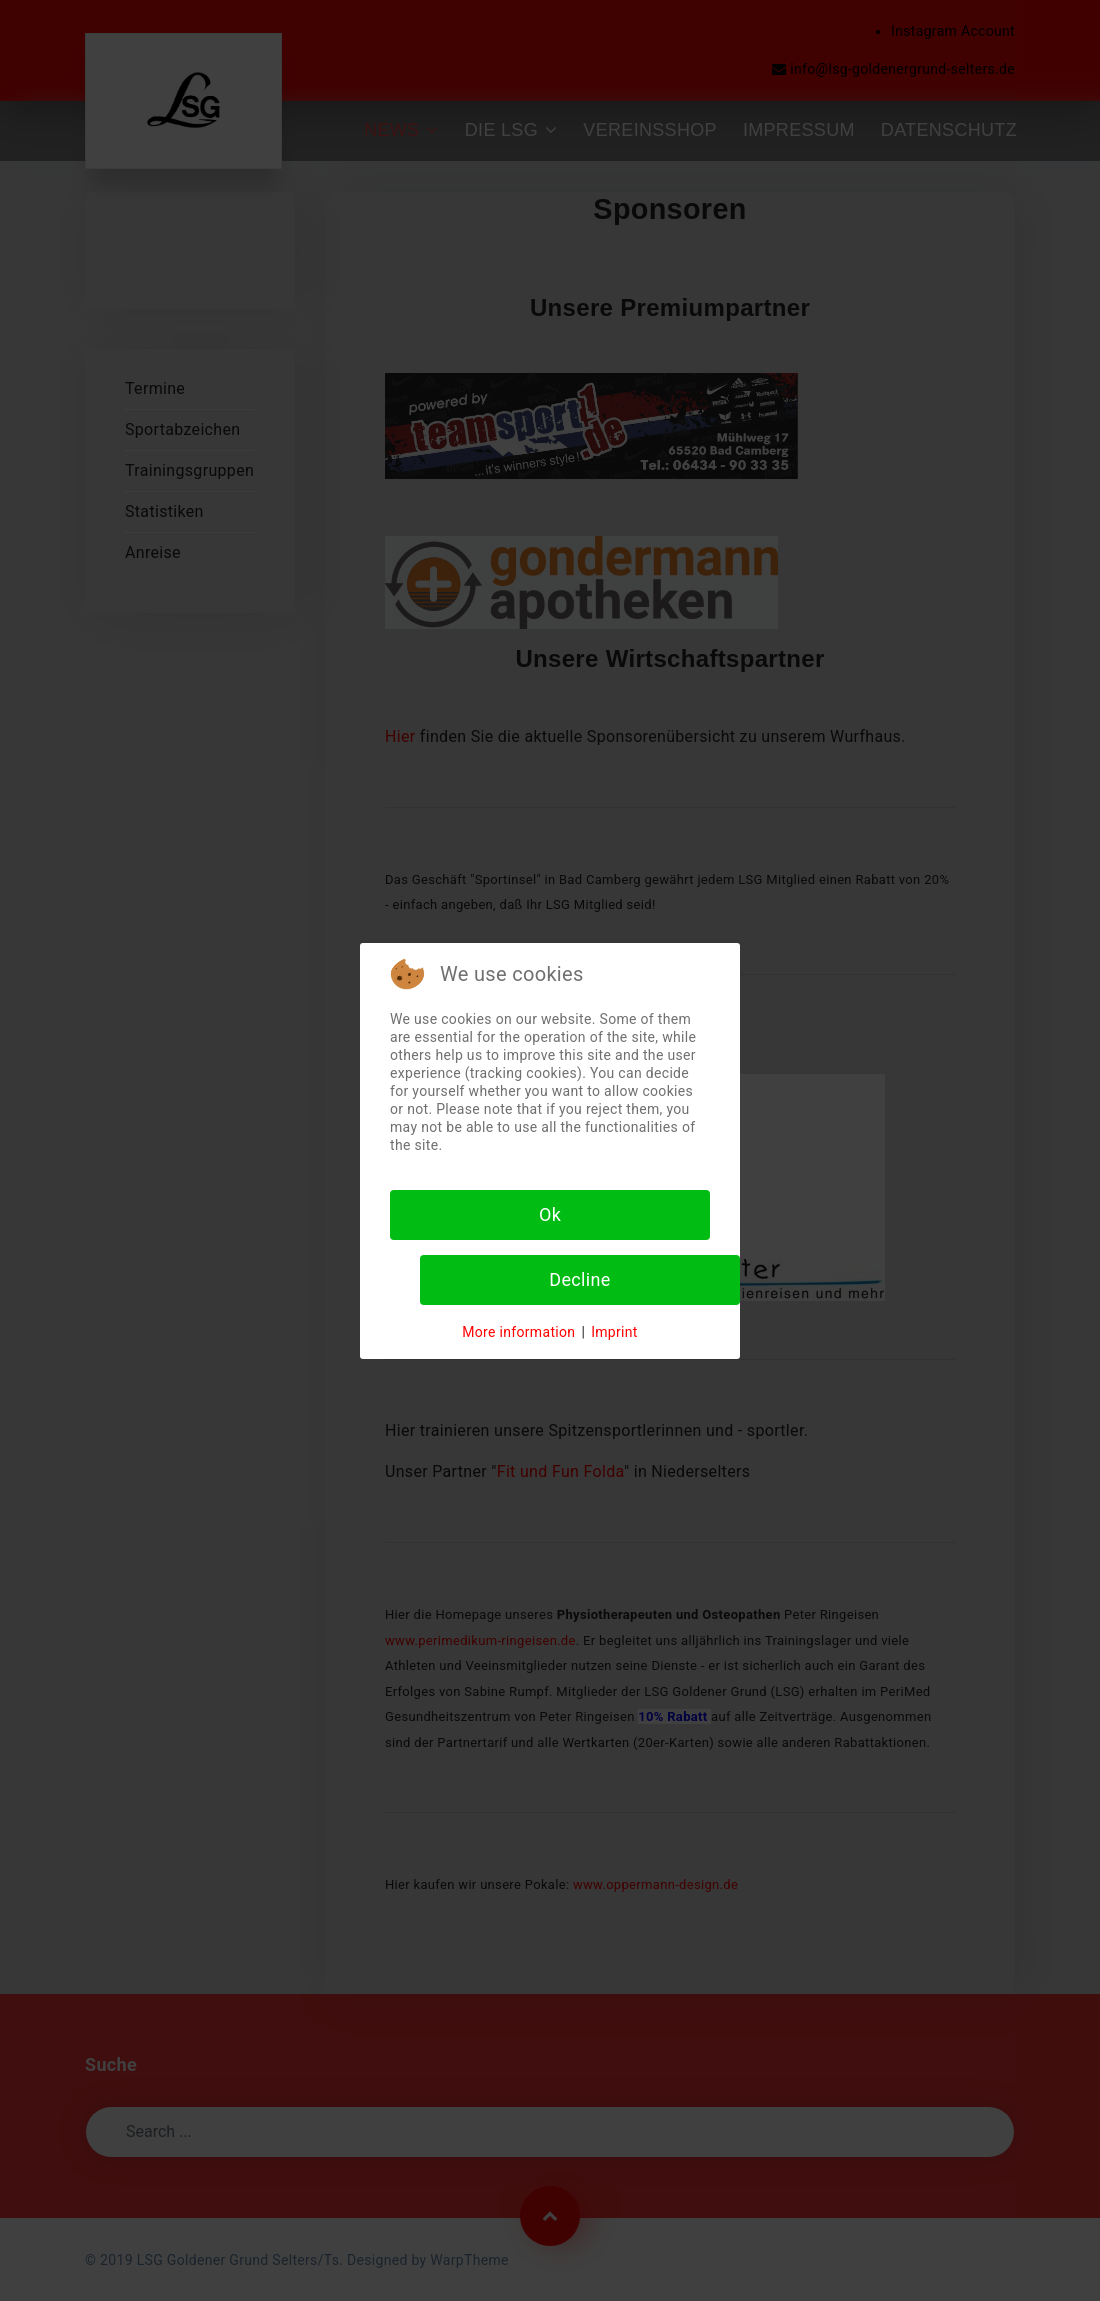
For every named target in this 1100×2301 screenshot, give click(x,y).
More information (518, 1332)
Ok (550, 1214)
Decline (579, 1279)
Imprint (614, 1332)
